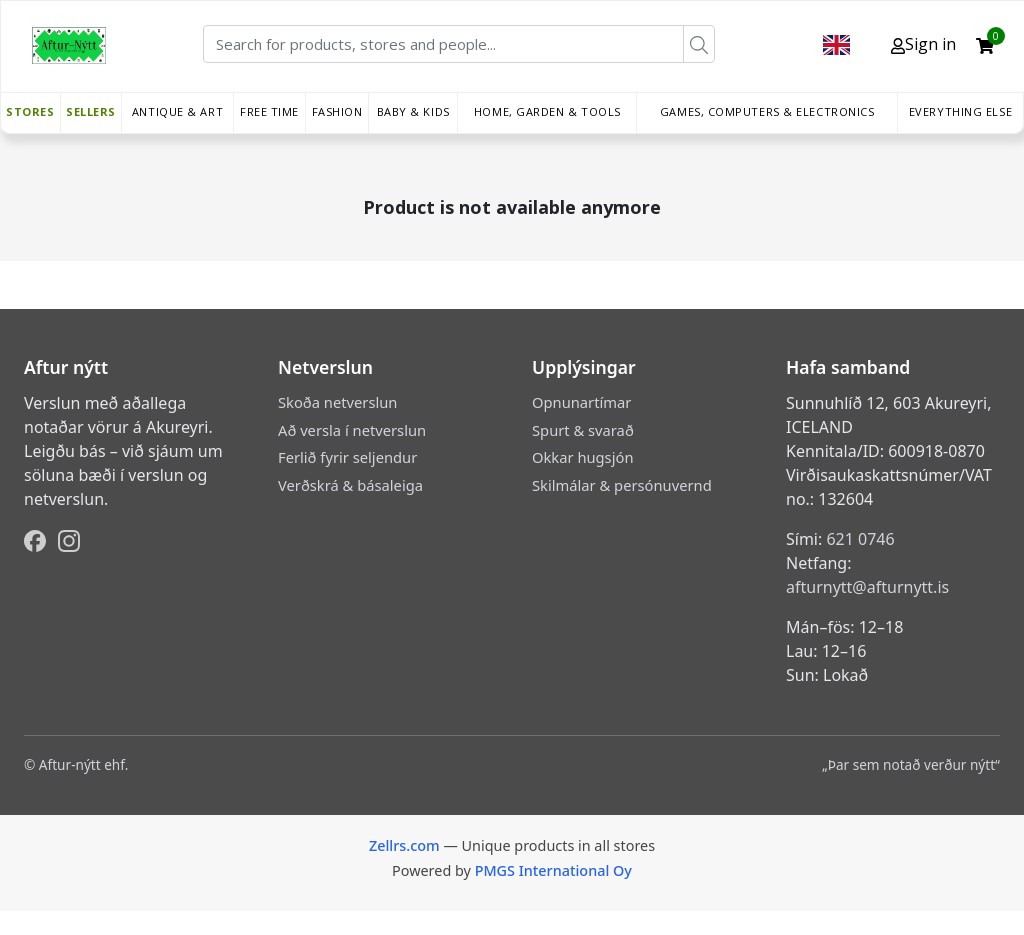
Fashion (337, 111)
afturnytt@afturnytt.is (867, 587)
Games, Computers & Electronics (767, 111)
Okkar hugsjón (582, 457)
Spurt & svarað (583, 430)
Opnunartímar (581, 402)
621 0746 (860, 539)
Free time (269, 111)
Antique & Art (177, 111)
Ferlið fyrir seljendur (347, 457)
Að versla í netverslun (352, 430)
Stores (30, 111)
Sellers (91, 111)
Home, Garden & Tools (547, 111)
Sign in (923, 44)
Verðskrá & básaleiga (350, 485)
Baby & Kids (413, 111)
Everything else (960, 111)
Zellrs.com (404, 845)
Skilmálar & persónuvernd (622, 485)
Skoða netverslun (337, 402)
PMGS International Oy (553, 870)
